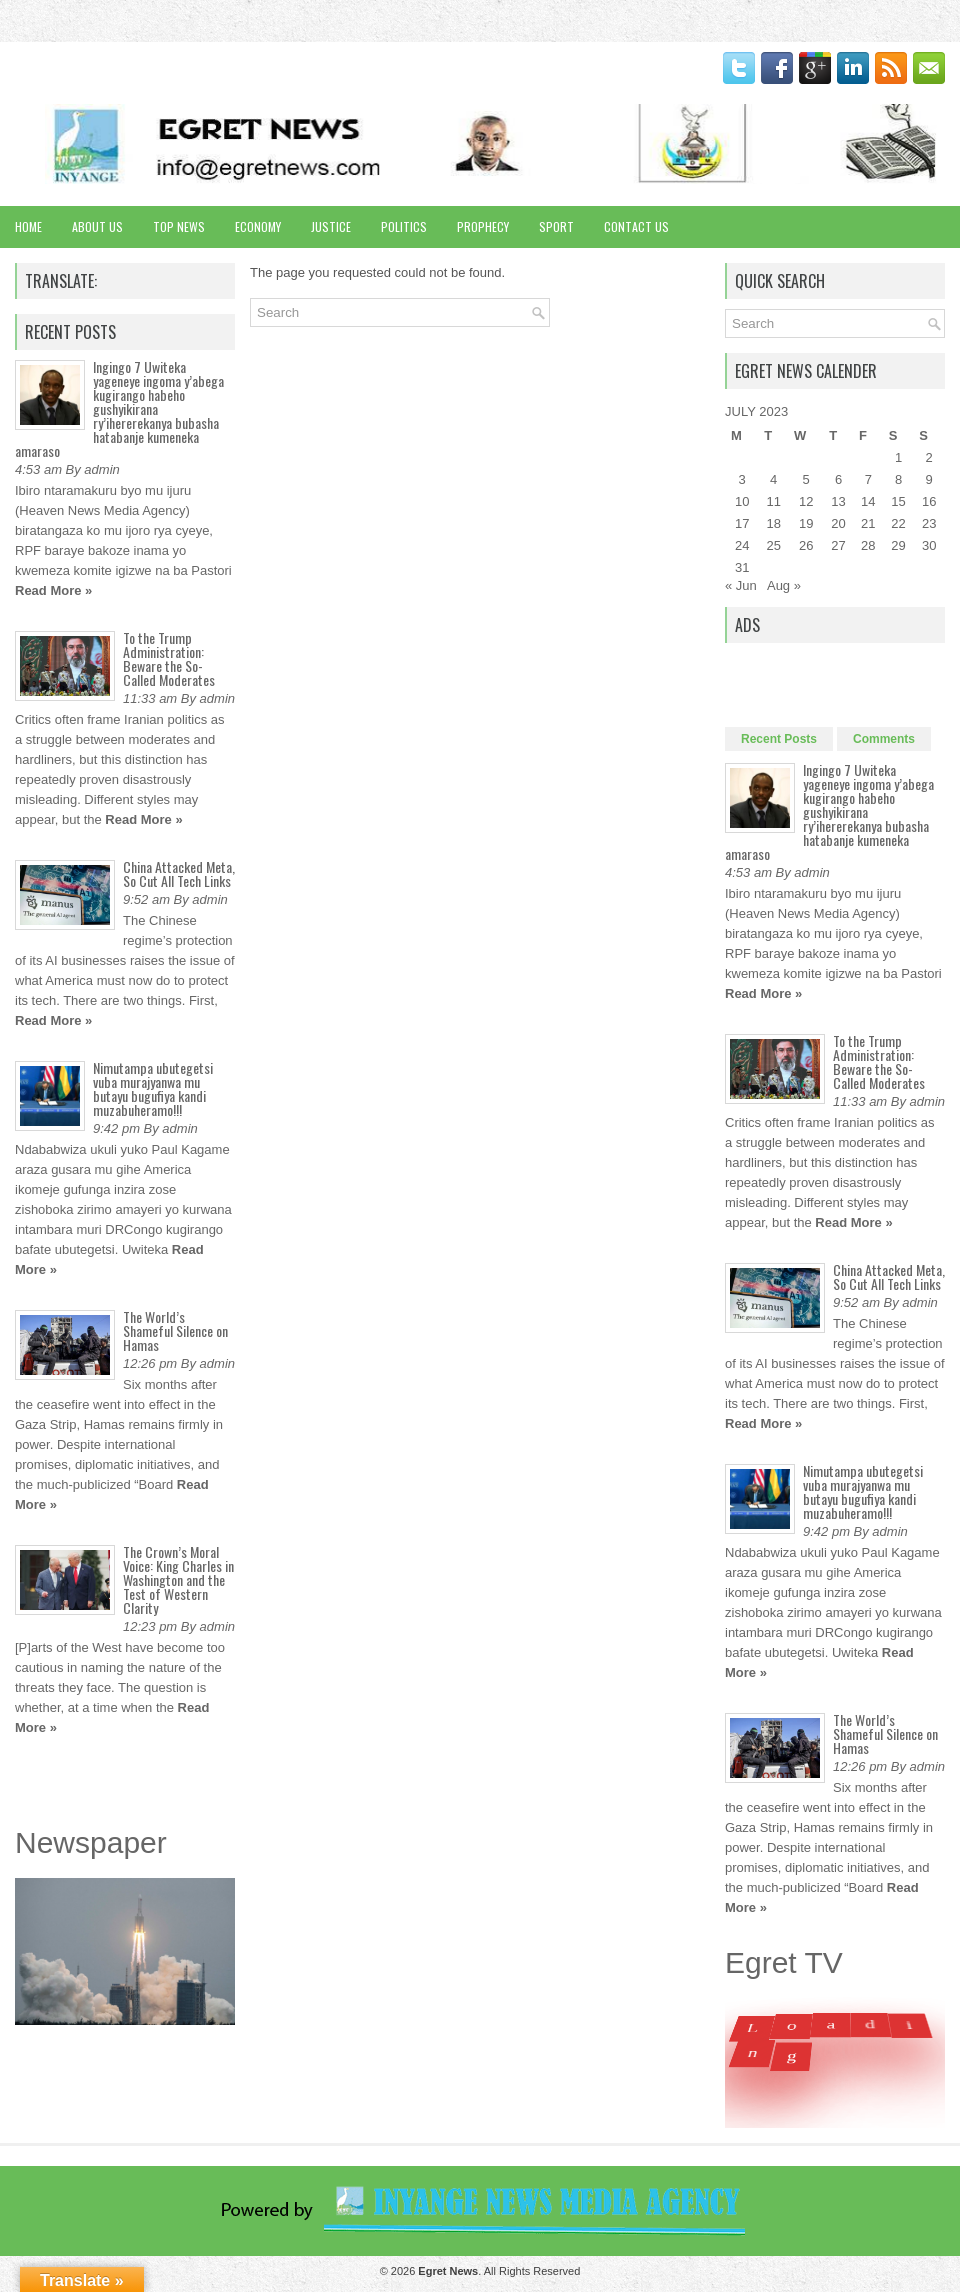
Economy (258, 226)
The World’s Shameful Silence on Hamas (175, 1330)
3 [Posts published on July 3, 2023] (742, 479)
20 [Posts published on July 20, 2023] (838, 523)
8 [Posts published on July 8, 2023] (898, 479)
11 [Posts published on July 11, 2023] (773, 501)
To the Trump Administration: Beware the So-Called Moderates (169, 658)
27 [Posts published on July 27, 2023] (838, 545)
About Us (97, 226)
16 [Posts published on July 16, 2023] (929, 501)
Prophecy (483, 226)
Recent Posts (779, 739)
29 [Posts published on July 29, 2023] (898, 545)
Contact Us (636, 226)
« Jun (741, 585)
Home (28, 226)
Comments (884, 739)
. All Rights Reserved (499, 2271)
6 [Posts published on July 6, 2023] (838, 479)
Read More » (53, 590)
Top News (179, 226)
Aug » (784, 585)
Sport (556, 226)
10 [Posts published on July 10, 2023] (742, 501)
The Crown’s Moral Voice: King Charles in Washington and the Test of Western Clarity (178, 1579)
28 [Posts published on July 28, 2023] (868, 545)
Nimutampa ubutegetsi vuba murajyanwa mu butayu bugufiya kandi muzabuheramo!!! (153, 1088)
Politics (404, 226)
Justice (331, 226)
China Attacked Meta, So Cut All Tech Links (179, 873)
